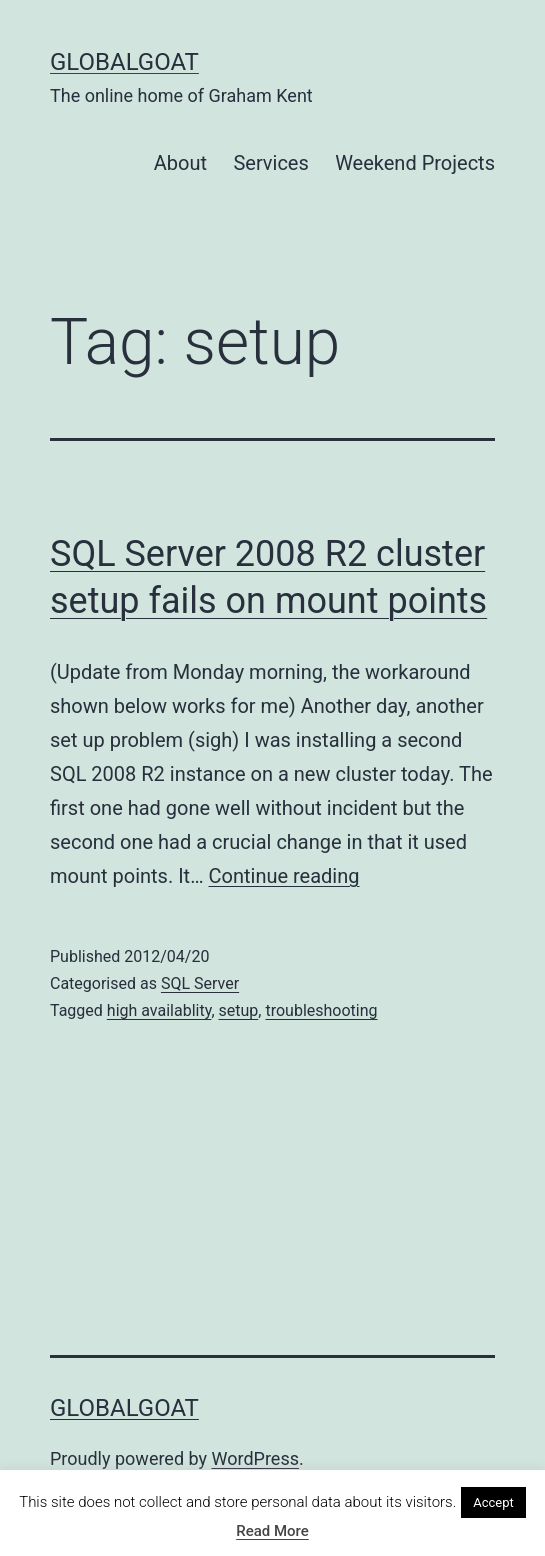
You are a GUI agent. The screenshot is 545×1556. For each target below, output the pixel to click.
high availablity (159, 1010)
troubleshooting (321, 1010)
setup (239, 1010)
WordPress (255, 1458)
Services (270, 163)
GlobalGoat (124, 62)
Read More (272, 1531)
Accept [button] (493, 1502)
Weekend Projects (415, 163)
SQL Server (200, 983)
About (180, 163)
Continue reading (284, 876)
